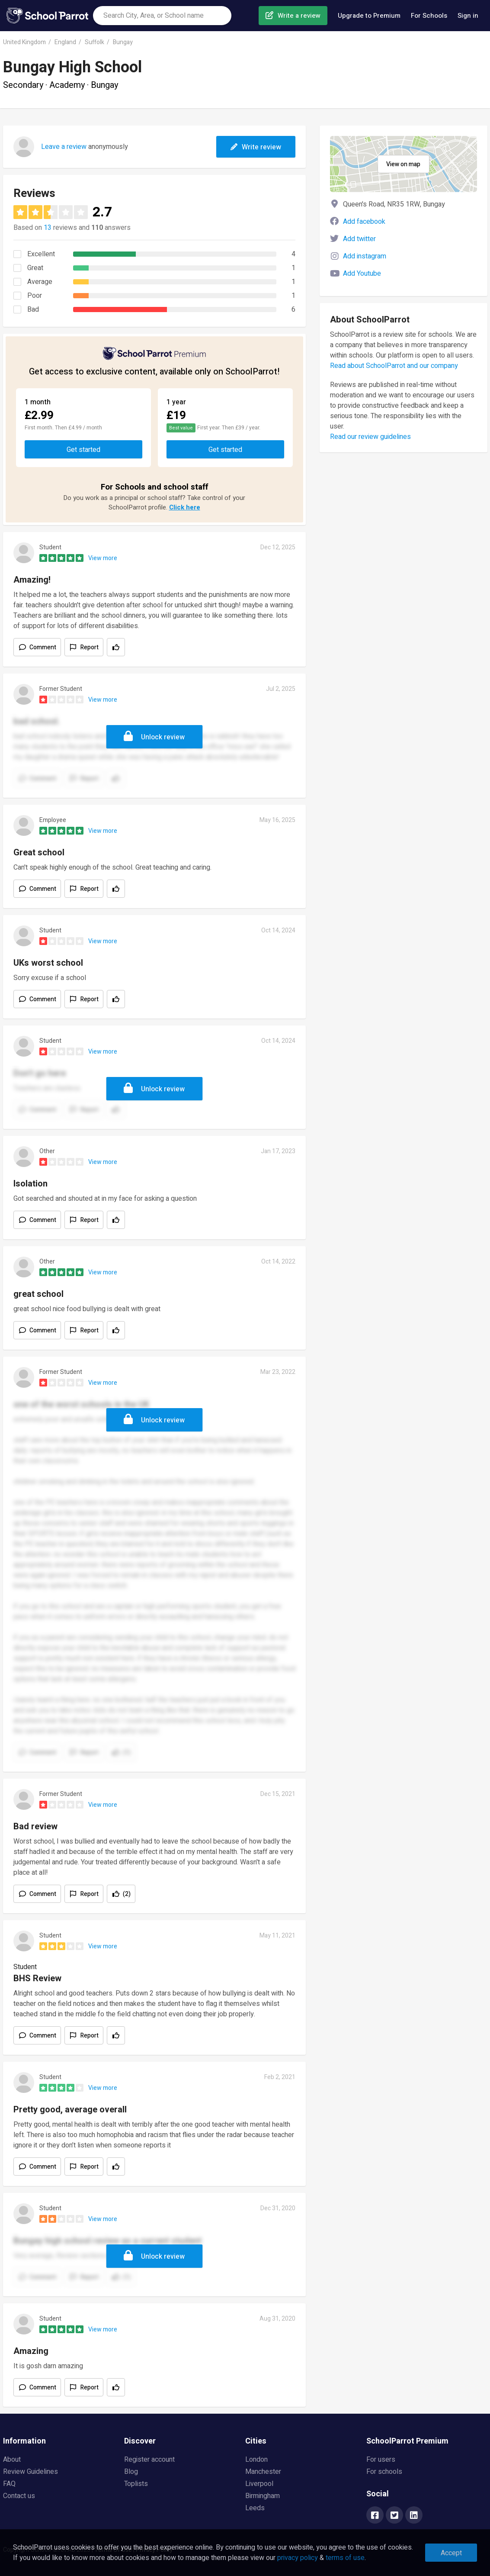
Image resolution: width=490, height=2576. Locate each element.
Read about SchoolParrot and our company (394, 366)
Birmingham (262, 2496)
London (256, 2459)
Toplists (136, 2484)
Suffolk (94, 42)
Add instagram (364, 256)
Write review (256, 147)
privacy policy (297, 2558)
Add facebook (364, 221)
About (12, 2459)
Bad (33, 309)
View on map (403, 164)
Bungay (123, 42)
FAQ (9, 2484)
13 (47, 227)
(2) (127, 1894)
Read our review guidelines (370, 437)
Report (89, 647)
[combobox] (162, 15)
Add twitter (359, 239)
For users (380, 2459)
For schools (384, 2471)
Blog (131, 2471)
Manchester (263, 2471)
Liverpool (259, 2484)
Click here (184, 507)
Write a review (299, 15)
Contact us (19, 2496)
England (65, 42)
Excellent (41, 254)
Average (39, 282)
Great (35, 268)
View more (102, 558)
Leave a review (63, 147)
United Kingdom (24, 42)
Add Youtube (362, 273)
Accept (451, 2553)
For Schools (429, 15)
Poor (34, 295)
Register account (149, 2459)
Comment (42, 647)
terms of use (345, 2558)
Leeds (255, 2508)
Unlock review (163, 737)
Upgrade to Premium (369, 15)
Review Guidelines (30, 2471)
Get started (83, 450)
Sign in (468, 15)
